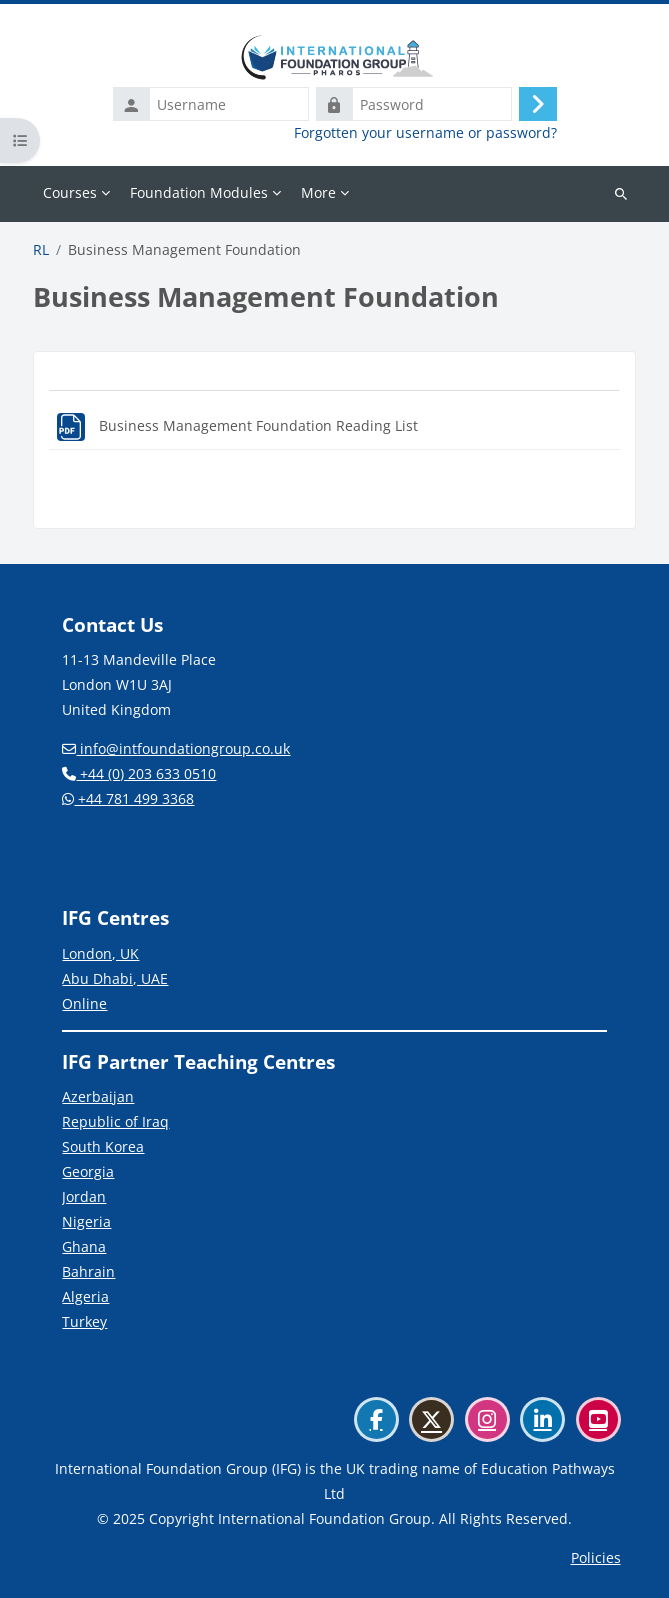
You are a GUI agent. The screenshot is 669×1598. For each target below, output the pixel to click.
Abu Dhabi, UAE (115, 978)
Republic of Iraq (115, 1121)
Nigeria (86, 1221)
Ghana (84, 1246)
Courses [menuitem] (70, 192)
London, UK (100, 953)
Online (84, 1003)
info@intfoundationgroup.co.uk (176, 748)
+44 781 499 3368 (128, 798)
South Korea (103, 1146)
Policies (596, 1557)
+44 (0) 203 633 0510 (139, 773)
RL (41, 250)
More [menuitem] (318, 192)
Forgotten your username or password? (425, 133)
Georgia (88, 1171)
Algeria (85, 1296)
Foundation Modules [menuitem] (199, 192)
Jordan (84, 1196)
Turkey (84, 1321)
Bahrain (88, 1271)
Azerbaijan (98, 1096)
